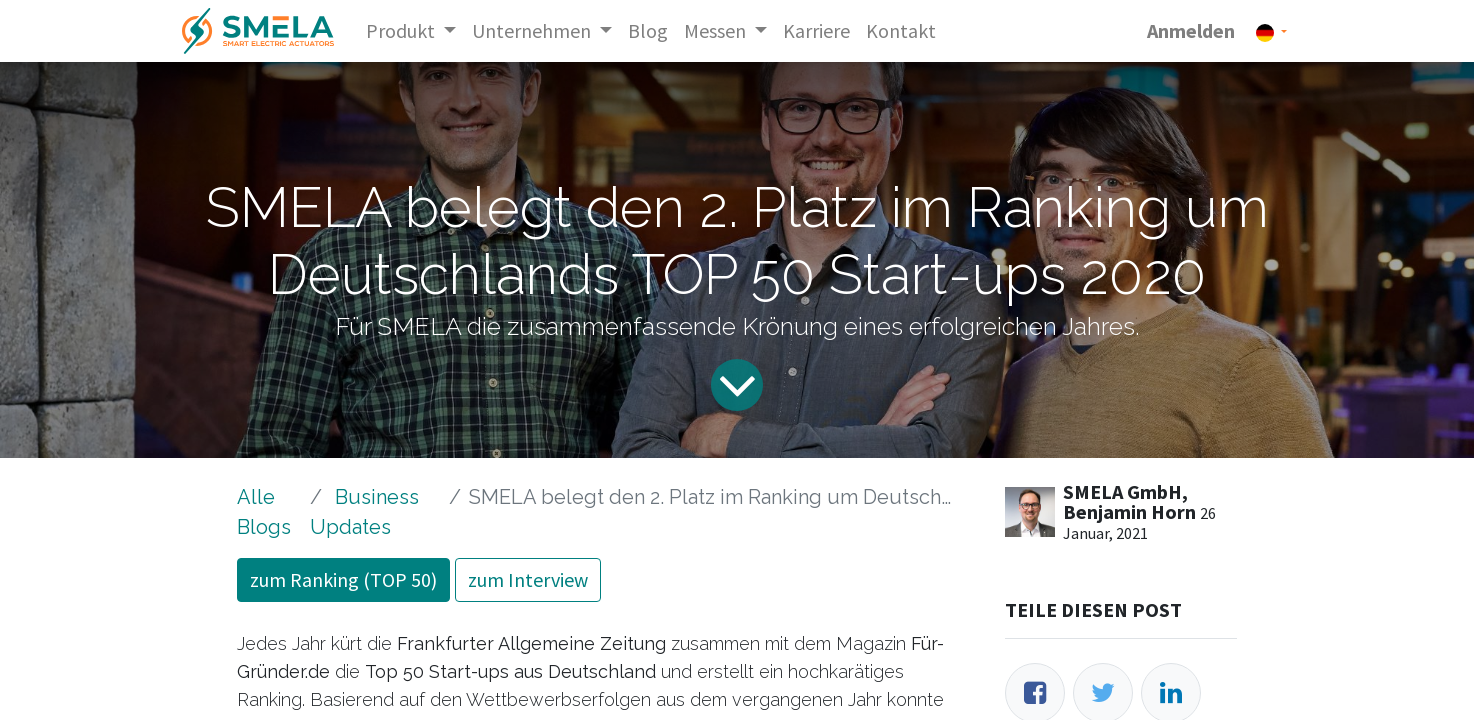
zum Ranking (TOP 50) (343, 579)
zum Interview (528, 579)
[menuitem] (648, 31)
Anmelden (1191, 30)
